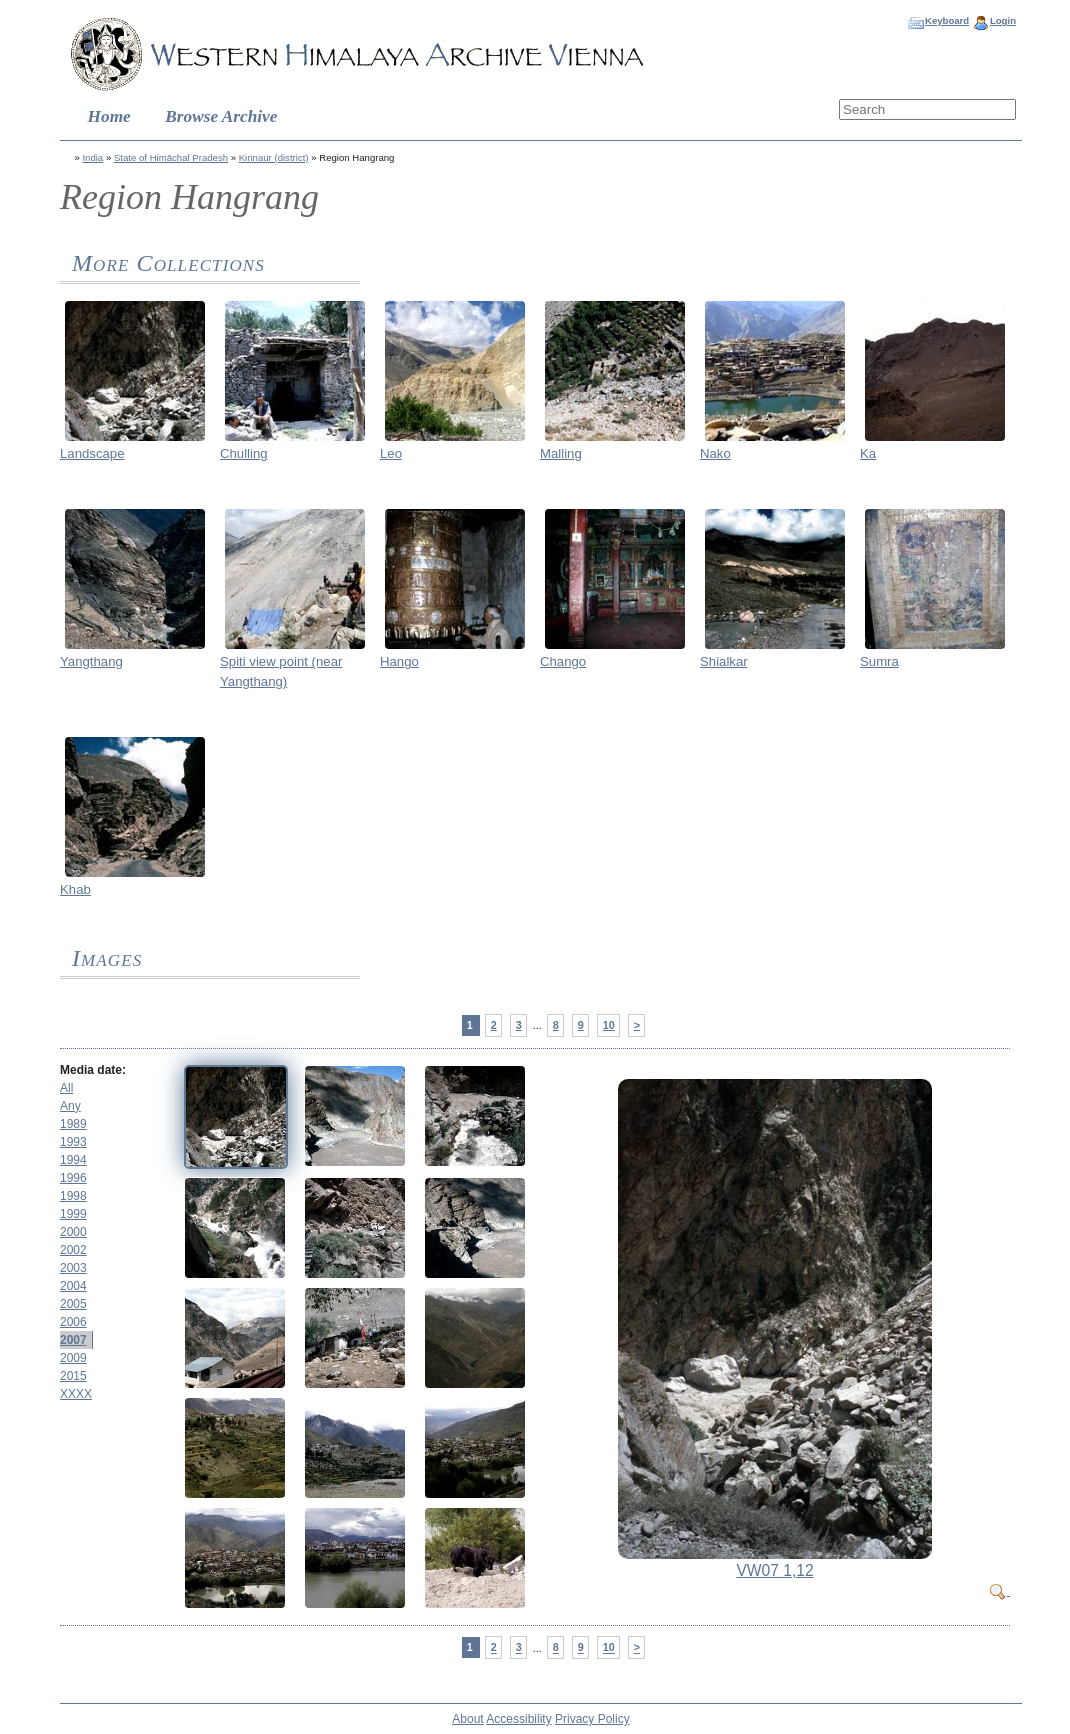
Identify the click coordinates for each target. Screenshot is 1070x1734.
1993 (73, 1142)
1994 (73, 1160)
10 (609, 1025)
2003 (73, 1268)
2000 (73, 1232)
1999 (73, 1214)
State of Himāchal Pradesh (171, 157)
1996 (73, 1178)
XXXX (76, 1394)
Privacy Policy (592, 1719)
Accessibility (518, 1719)
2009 (73, 1358)
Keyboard (947, 20)
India (92, 157)
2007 (73, 1340)
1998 (73, 1196)
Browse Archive (221, 116)
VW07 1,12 (774, 1570)
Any (70, 1106)
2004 (73, 1286)
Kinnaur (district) (274, 157)
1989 (73, 1124)
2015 (73, 1376)
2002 (73, 1250)
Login (1003, 20)
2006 (73, 1322)
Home (109, 116)
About (467, 1719)
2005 (73, 1304)
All (66, 1088)
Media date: (93, 1070)
